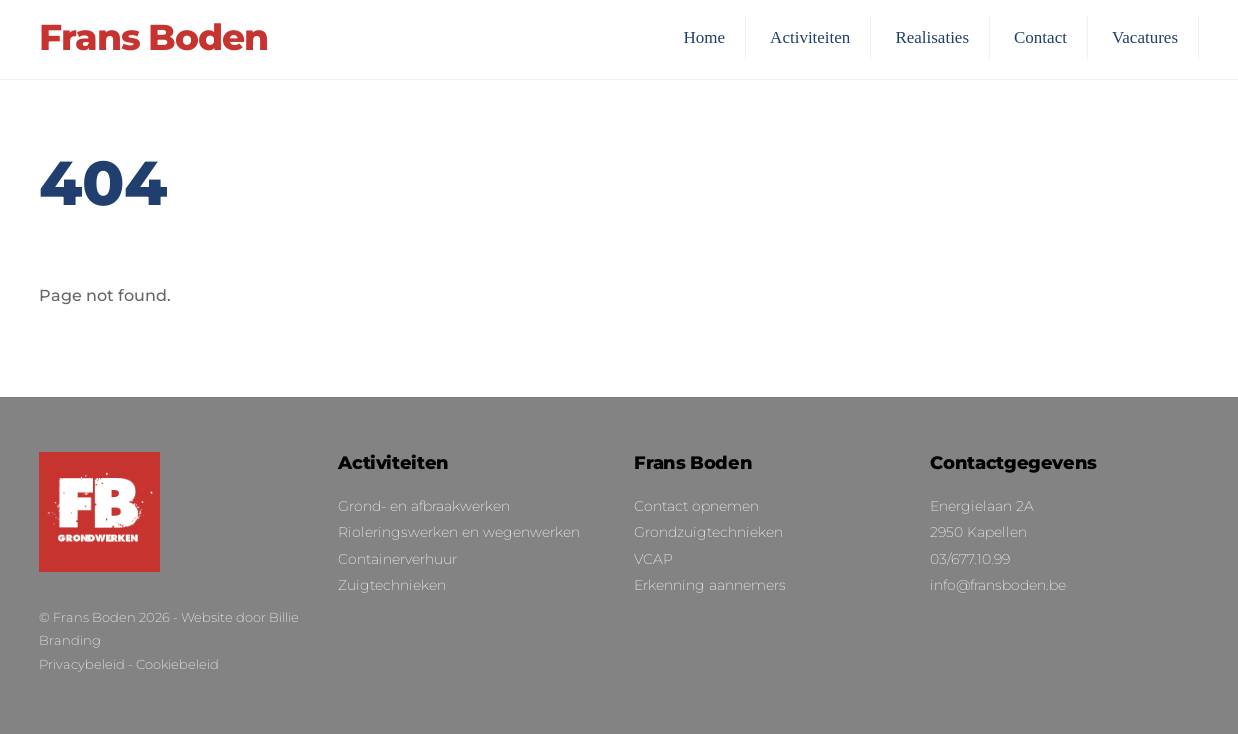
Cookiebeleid (177, 664)
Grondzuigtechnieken (708, 532)
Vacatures (1145, 37)
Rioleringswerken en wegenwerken (459, 532)
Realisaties (932, 37)
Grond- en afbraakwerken (424, 506)
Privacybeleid (82, 664)
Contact (1040, 37)
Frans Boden (94, 617)
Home (705, 37)
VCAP (653, 559)
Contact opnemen (696, 506)
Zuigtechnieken (392, 585)
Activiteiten (810, 37)
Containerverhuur (397, 559)
